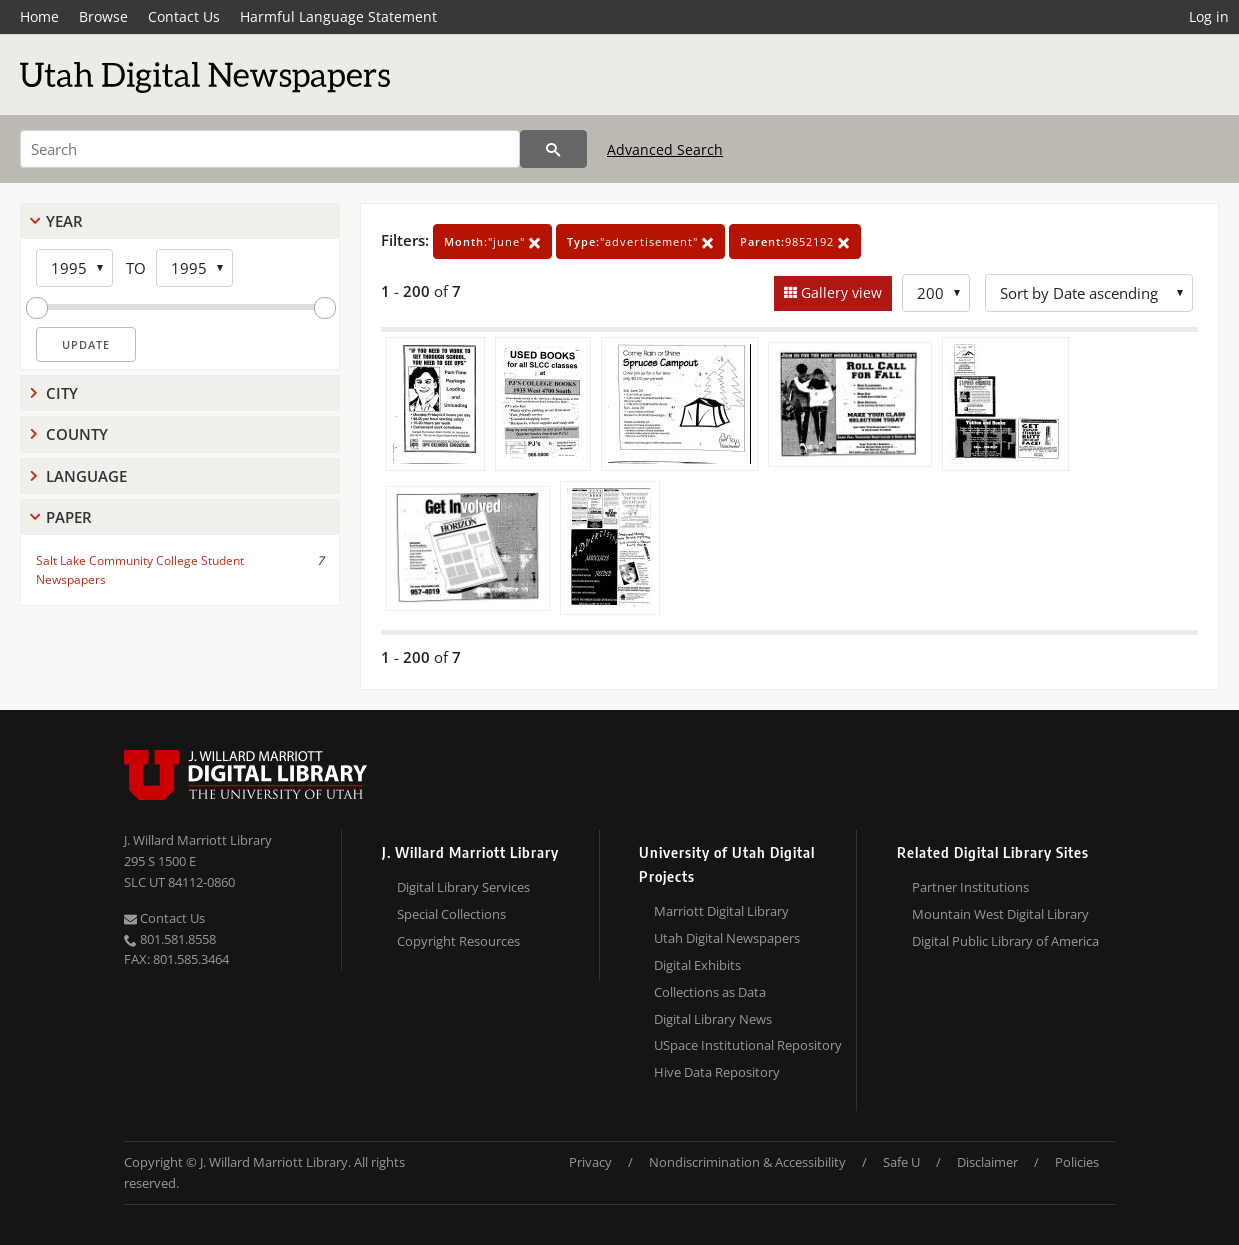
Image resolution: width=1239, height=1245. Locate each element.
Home (39, 16)
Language (86, 476)
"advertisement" (640, 241)
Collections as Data (710, 992)
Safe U (901, 1162)
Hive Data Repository (717, 1072)
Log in (1209, 16)
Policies (1077, 1162)
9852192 (795, 241)
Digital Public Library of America (1005, 941)
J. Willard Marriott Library (198, 840)
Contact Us (184, 16)
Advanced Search (665, 149)
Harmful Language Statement (338, 16)
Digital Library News (713, 1019)
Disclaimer (987, 1162)
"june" (492, 241)
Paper (69, 517)
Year (64, 221)
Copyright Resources (458, 941)
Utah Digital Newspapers (727, 938)
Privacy (590, 1162)
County (77, 434)
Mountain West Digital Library (1000, 914)
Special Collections (451, 914)
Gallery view (839, 292)
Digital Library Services (463, 887)
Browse (103, 16)
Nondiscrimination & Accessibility (747, 1162)
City (62, 393)
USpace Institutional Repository (748, 1045)
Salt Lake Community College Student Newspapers (140, 570)
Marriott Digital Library (721, 911)
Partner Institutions (970, 887)
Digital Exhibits (697, 965)
